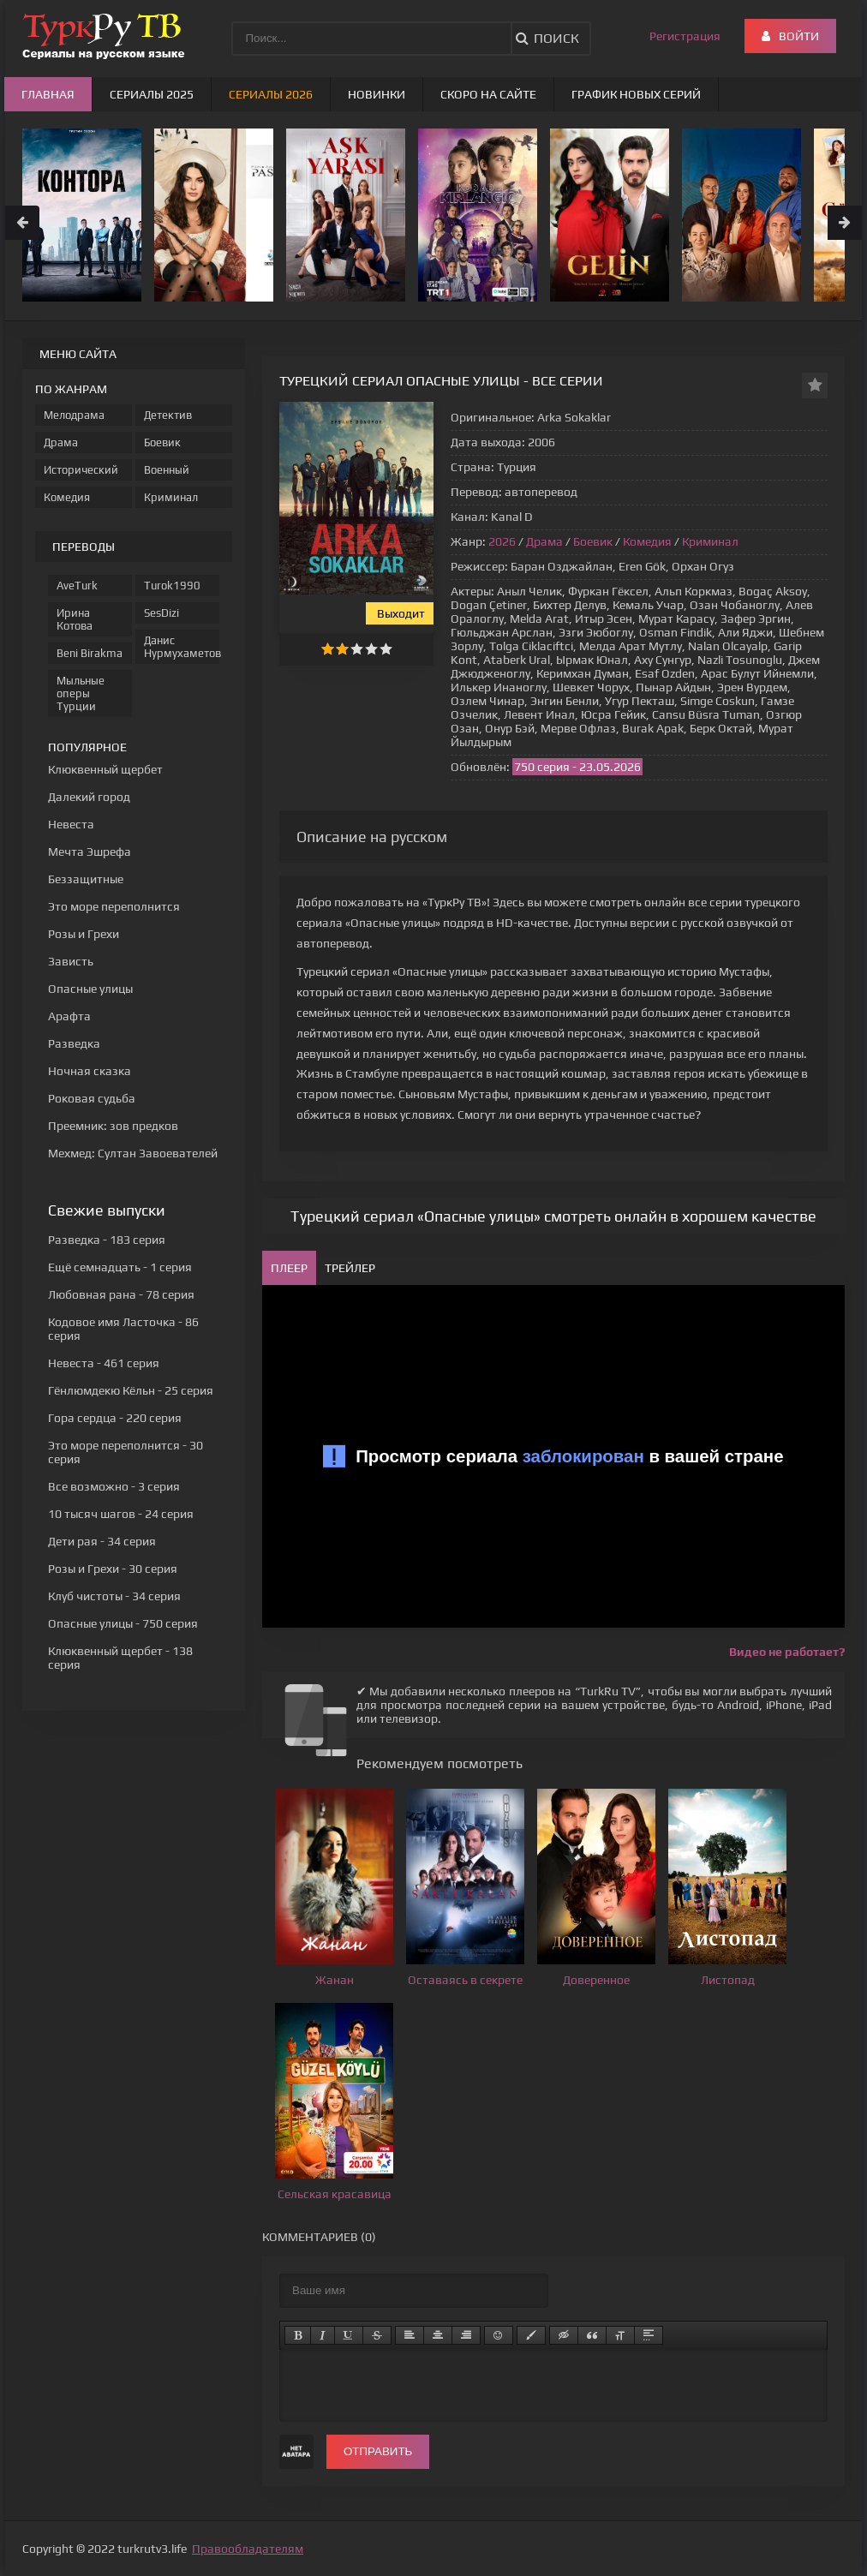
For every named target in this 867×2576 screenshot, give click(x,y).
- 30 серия (112, 1568)
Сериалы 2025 (152, 94)
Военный (166, 469)
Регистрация (685, 36)
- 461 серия (103, 1363)
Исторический (81, 469)
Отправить (378, 2451)
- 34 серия (102, 1541)
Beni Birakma (90, 653)
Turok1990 (172, 585)
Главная (48, 94)
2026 (502, 541)
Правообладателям (247, 2548)
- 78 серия (121, 1294)
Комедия (647, 541)
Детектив (168, 415)
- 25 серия (130, 1390)
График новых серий (636, 94)
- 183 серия (106, 1239)
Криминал (710, 541)
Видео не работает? (787, 1652)
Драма (544, 541)
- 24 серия (121, 1514)
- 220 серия (115, 1418)
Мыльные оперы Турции (81, 693)
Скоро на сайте (488, 94)
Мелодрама (74, 415)
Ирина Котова (75, 619)
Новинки (376, 94)
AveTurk (77, 585)
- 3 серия (114, 1486)
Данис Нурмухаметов (181, 647)
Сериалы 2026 (271, 94)
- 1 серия (120, 1267)
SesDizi (161, 613)
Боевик (593, 541)
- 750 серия (123, 1623)
